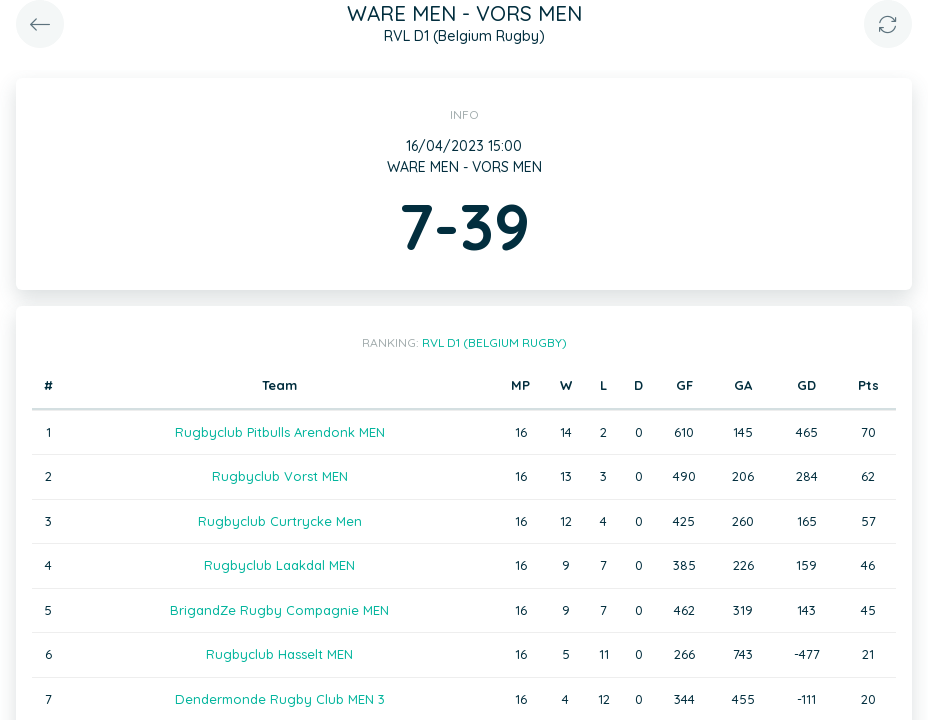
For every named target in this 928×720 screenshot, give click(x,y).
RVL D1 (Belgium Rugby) (494, 342)
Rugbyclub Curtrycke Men (280, 521)
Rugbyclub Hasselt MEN (279, 654)
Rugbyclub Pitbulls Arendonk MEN (280, 432)
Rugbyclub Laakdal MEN (279, 565)
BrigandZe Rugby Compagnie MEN (279, 610)
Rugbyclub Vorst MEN (280, 476)
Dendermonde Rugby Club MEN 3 (280, 699)
